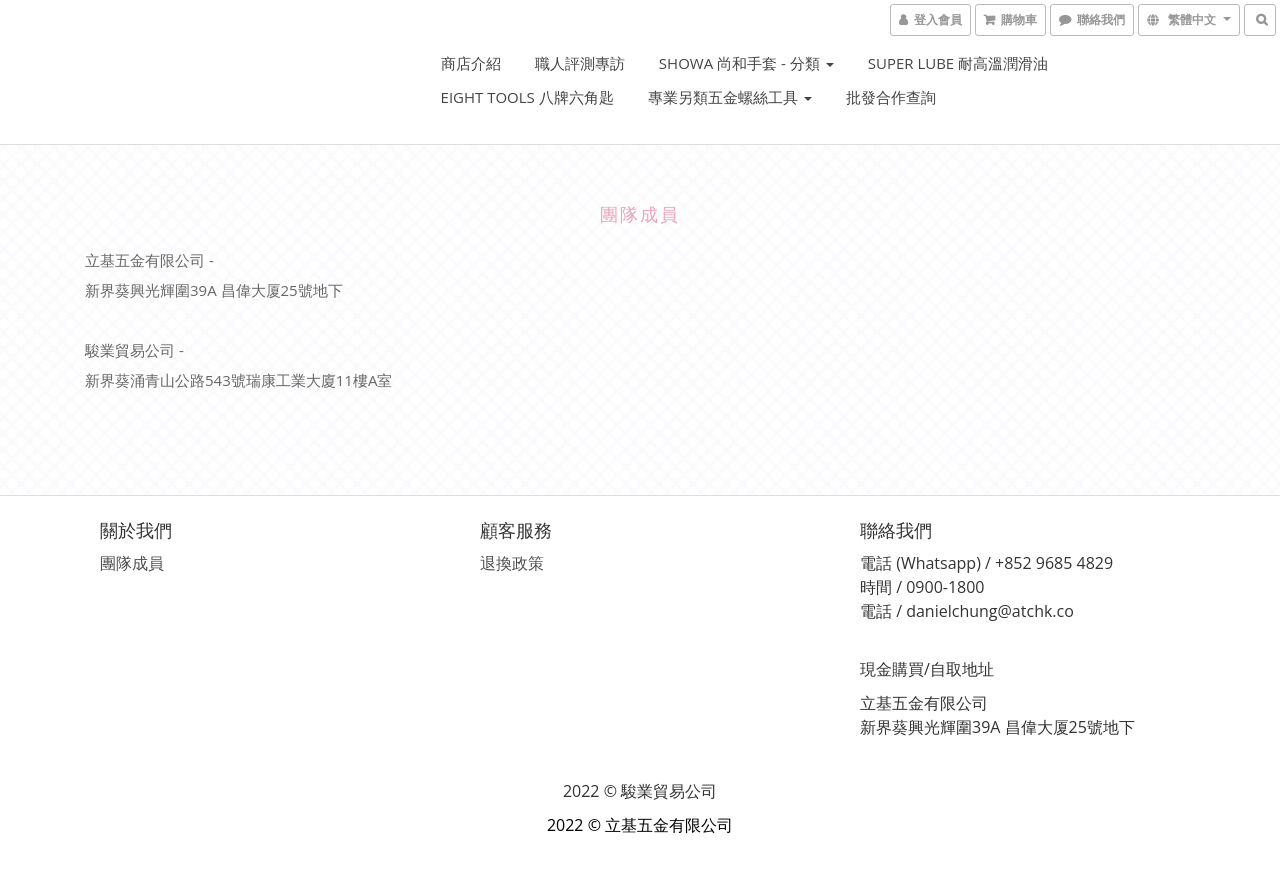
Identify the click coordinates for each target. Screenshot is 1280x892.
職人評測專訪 (580, 63)
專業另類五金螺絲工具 (730, 97)
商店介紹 (471, 63)
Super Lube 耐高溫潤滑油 (958, 63)
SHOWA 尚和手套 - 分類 (746, 63)
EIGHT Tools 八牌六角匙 (527, 97)
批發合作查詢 (891, 97)
